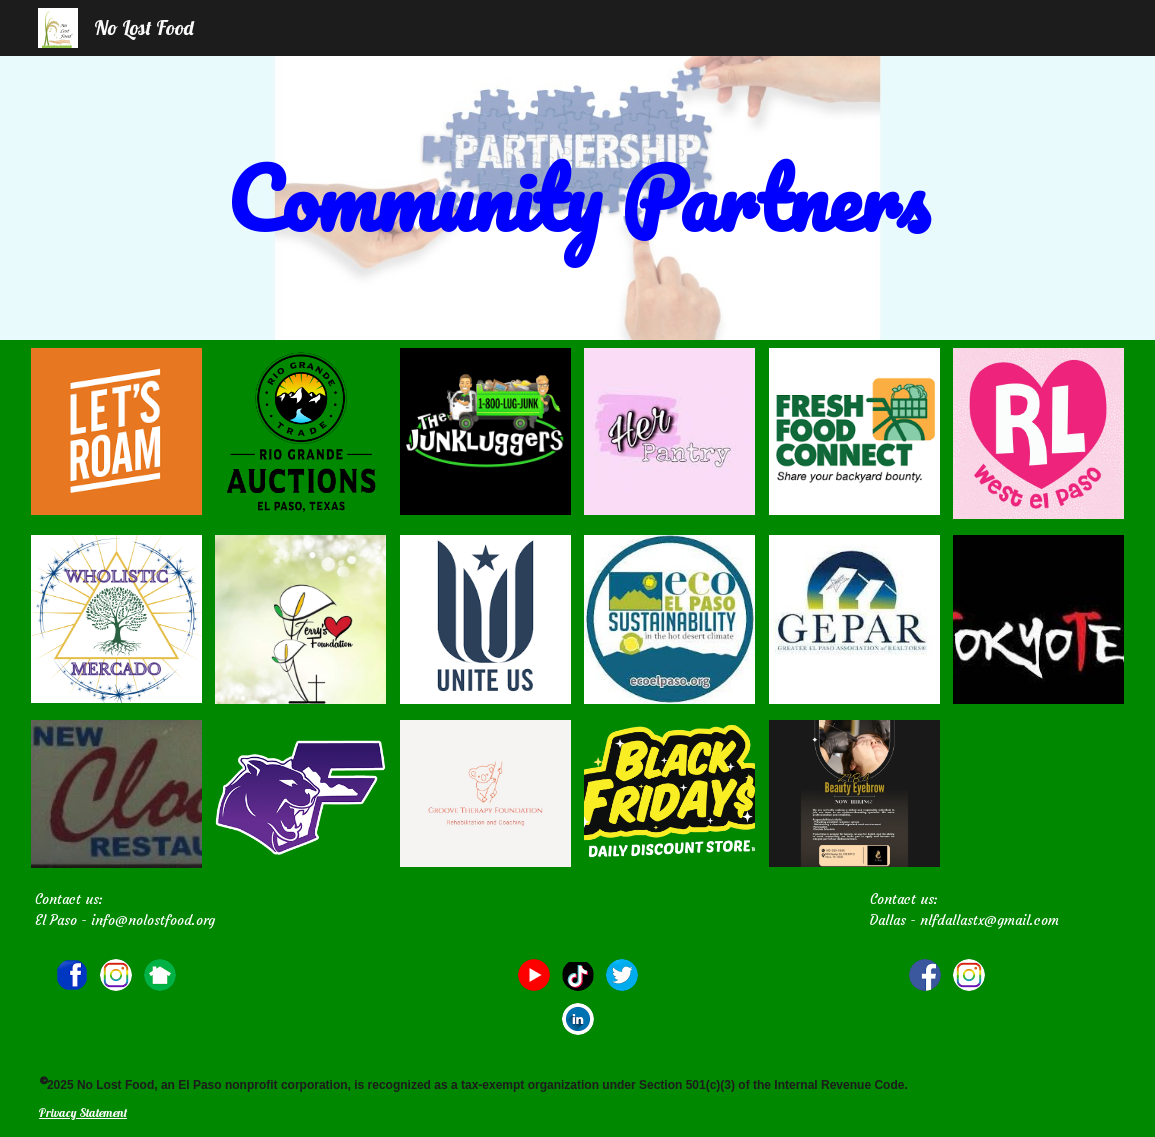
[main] (577, 198)
